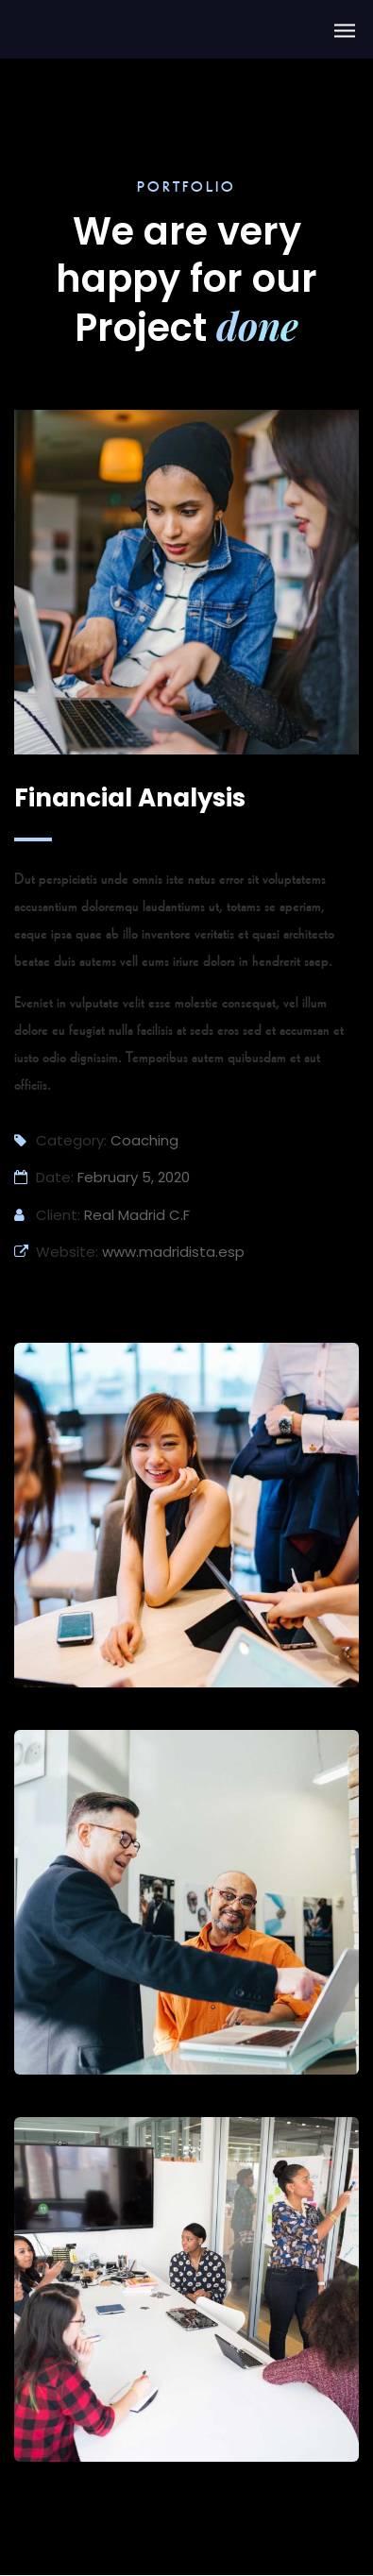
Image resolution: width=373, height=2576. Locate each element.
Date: (44, 1177)
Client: (47, 1215)
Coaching (144, 1140)
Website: (56, 1252)
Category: (60, 1140)
